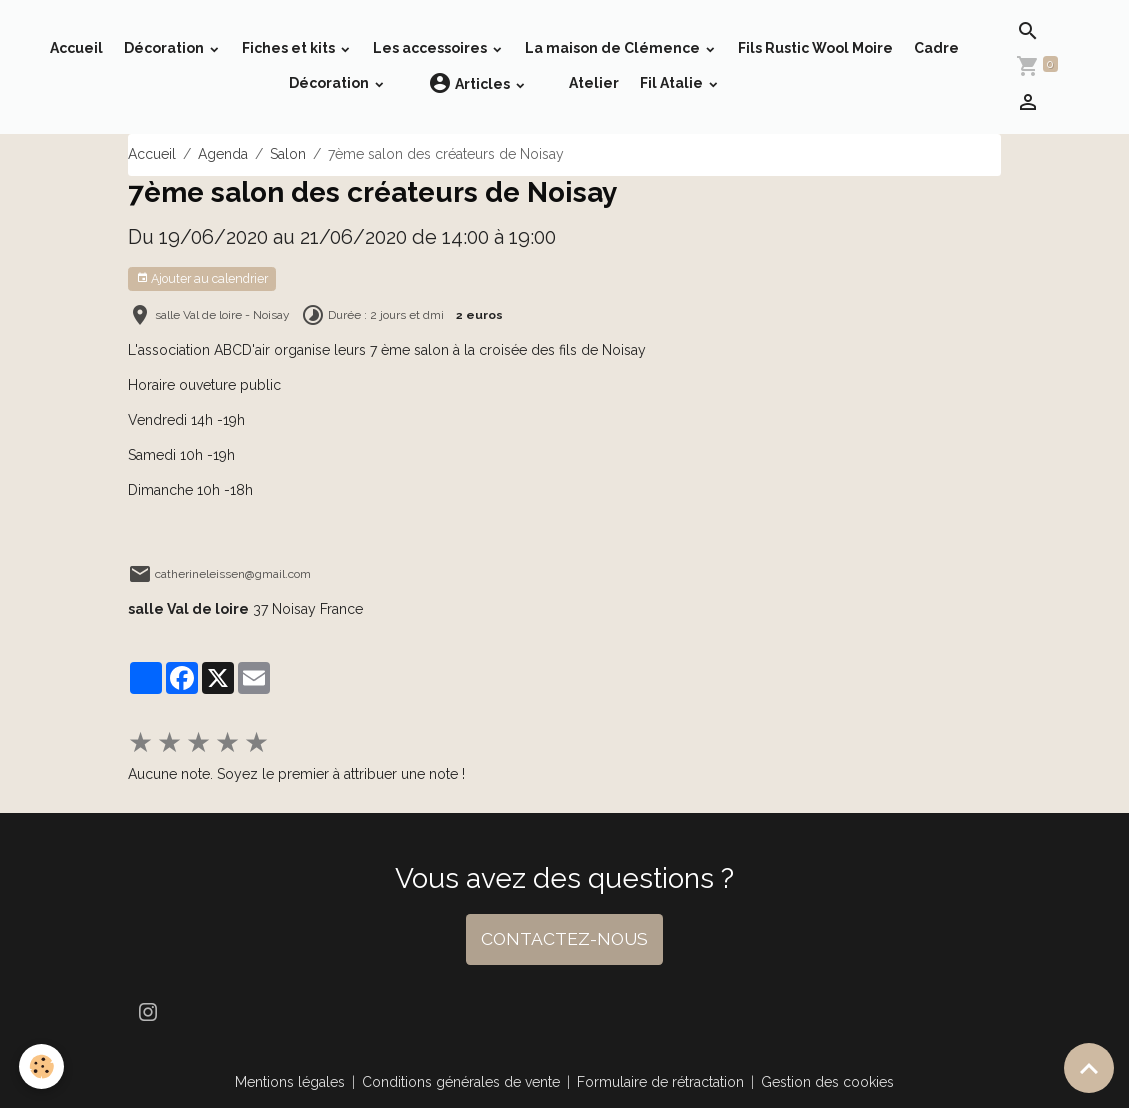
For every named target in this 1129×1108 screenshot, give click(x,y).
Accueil (76, 48)
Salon (288, 154)
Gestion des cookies (827, 1082)
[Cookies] (42, 1066)
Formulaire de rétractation (660, 1082)
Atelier (594, 83)
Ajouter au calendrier (202, 278)
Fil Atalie (673, 83)
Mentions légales (290, 1082)
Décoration (165, 48)
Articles (470, 83)
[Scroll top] (1089, 1068)
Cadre (936, 48)
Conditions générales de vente (461, 1082)
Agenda (223, 154)
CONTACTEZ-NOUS (564, 939)
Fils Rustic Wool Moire (815, 48)
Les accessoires (431, 48)
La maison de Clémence (614, 48)
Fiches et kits (290, 48)
